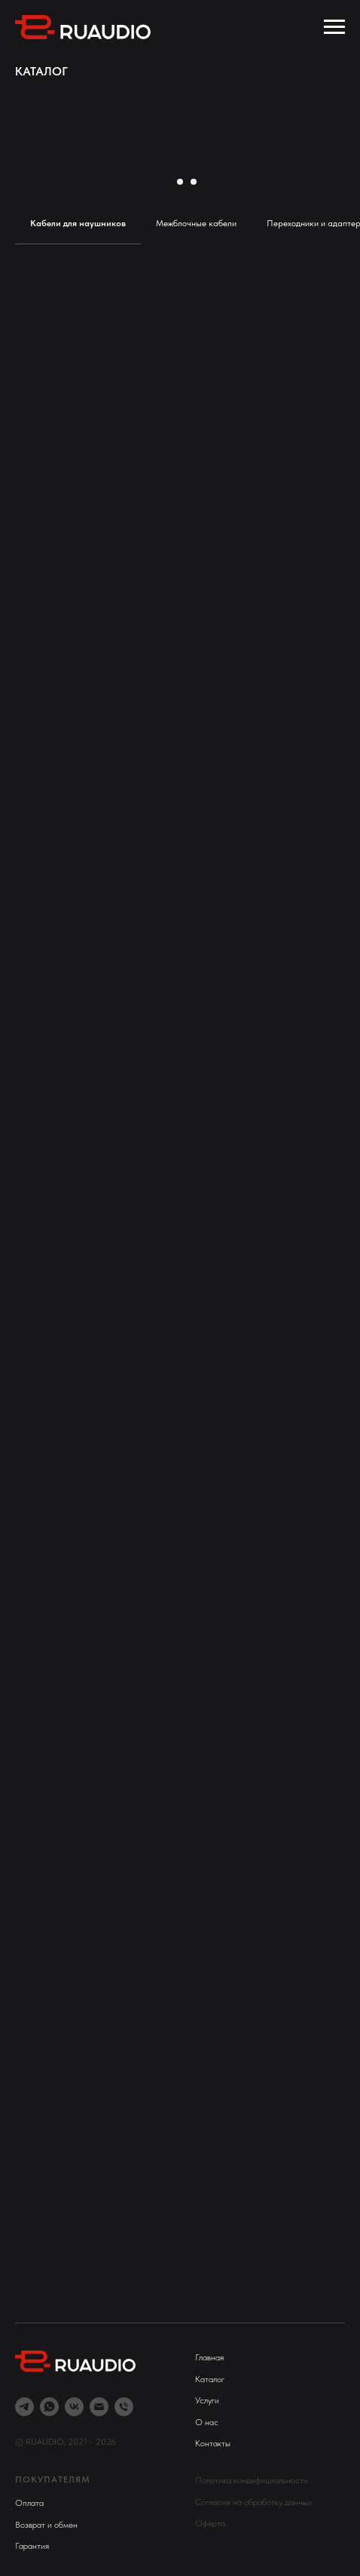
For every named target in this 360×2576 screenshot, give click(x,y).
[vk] (74, 2406)
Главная (209, 2357)
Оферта (210, 2523)
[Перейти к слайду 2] (180, 182)
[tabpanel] (180, 1279)
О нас (206, 2422)
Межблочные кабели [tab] (196, 223)
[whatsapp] (49, 2406)
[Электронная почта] (99, 2406)
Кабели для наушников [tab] (78, 223)
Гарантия (32, 2546)
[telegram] (24, 2406)
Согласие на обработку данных (253, 2502)
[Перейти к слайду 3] (194, 182)
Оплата (29, 2503)
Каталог (209, 2379)
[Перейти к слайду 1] (166, 182)
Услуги (207, 2400)
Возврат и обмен (46, 2524)
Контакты (212, 2443)
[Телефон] (123, 2406)
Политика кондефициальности (251, 2480)
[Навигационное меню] (334, 27)
